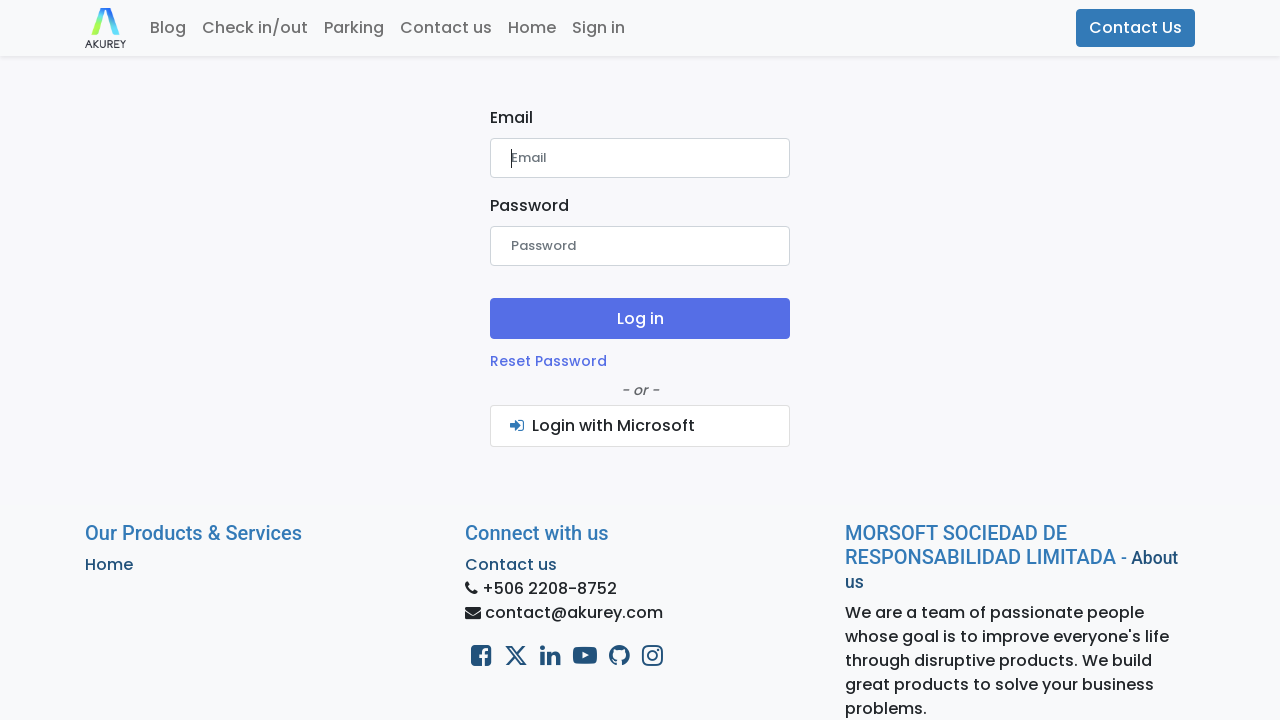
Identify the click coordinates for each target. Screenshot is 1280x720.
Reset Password (548, 361)
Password (529, 205)
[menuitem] (168, 28)
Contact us (511, 564)
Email (511, 117)
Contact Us (1135, 27)
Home (109, 564)
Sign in (598, 27)
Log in (640, 318)
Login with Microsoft (601, 425)
